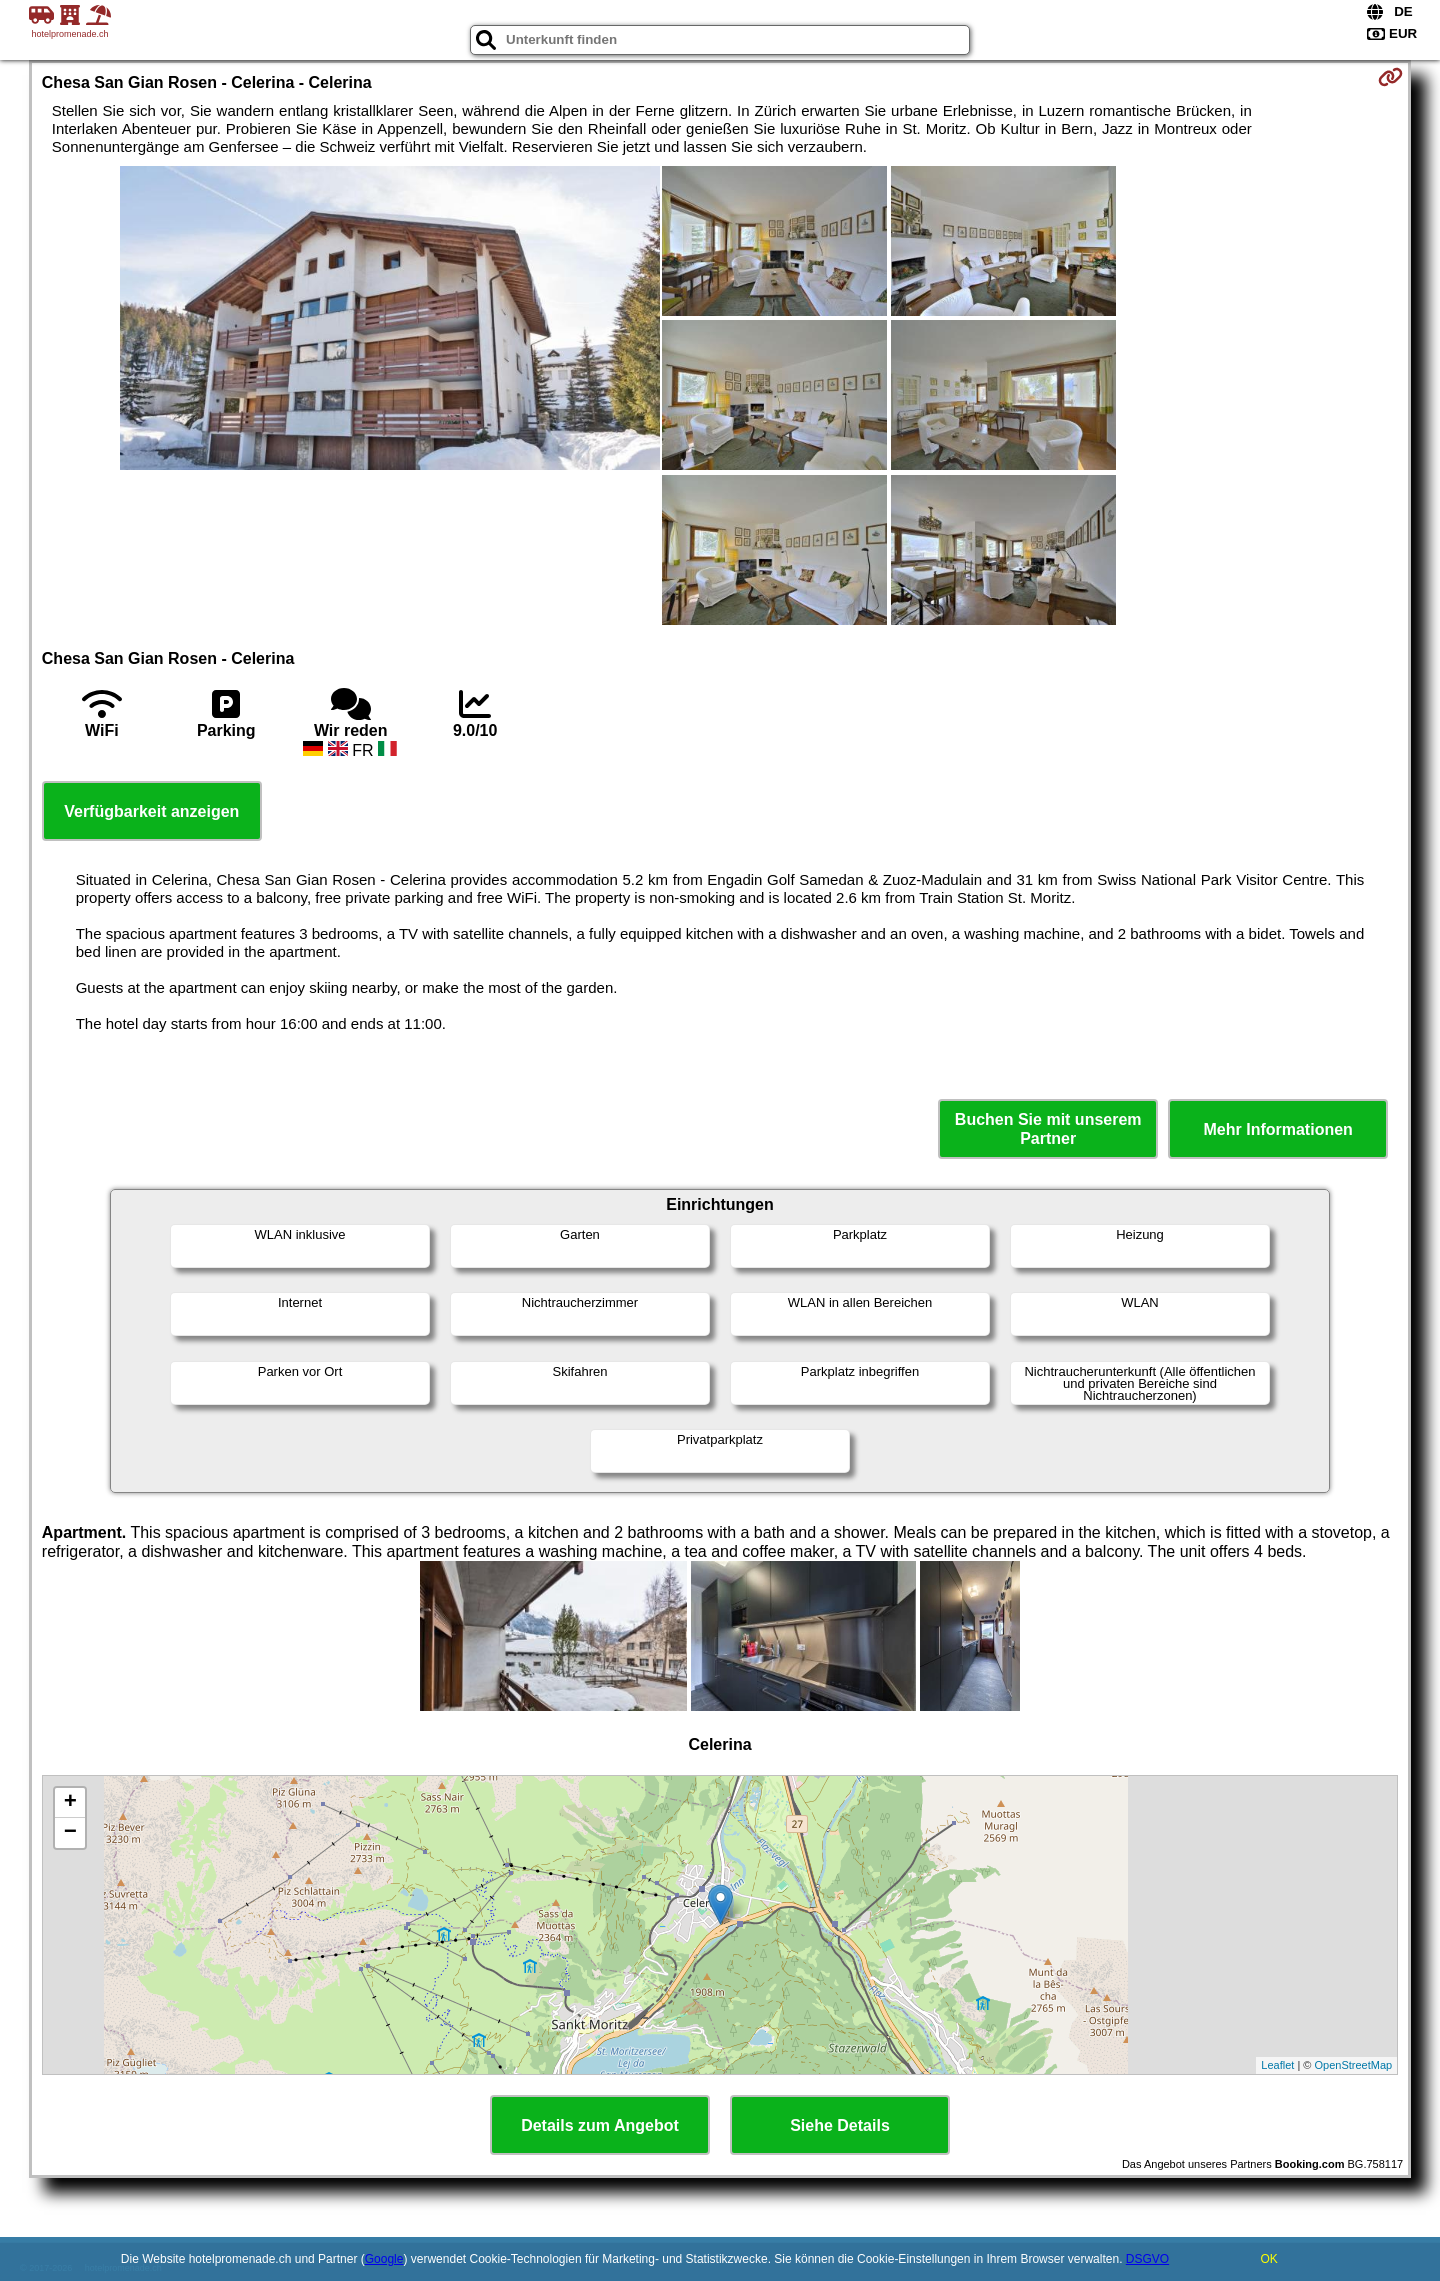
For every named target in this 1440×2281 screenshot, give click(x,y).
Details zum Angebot (600, 2125)
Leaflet (1277, 2065)
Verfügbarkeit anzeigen (151, 811)
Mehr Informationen (1278, 1129)
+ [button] (70, 1803)
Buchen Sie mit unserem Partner (1048, 1129)
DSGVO (1147, 2259)
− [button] (70, 1833)
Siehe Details (840, 2125)
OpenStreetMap (1354, 2065)
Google (384, 2259)
